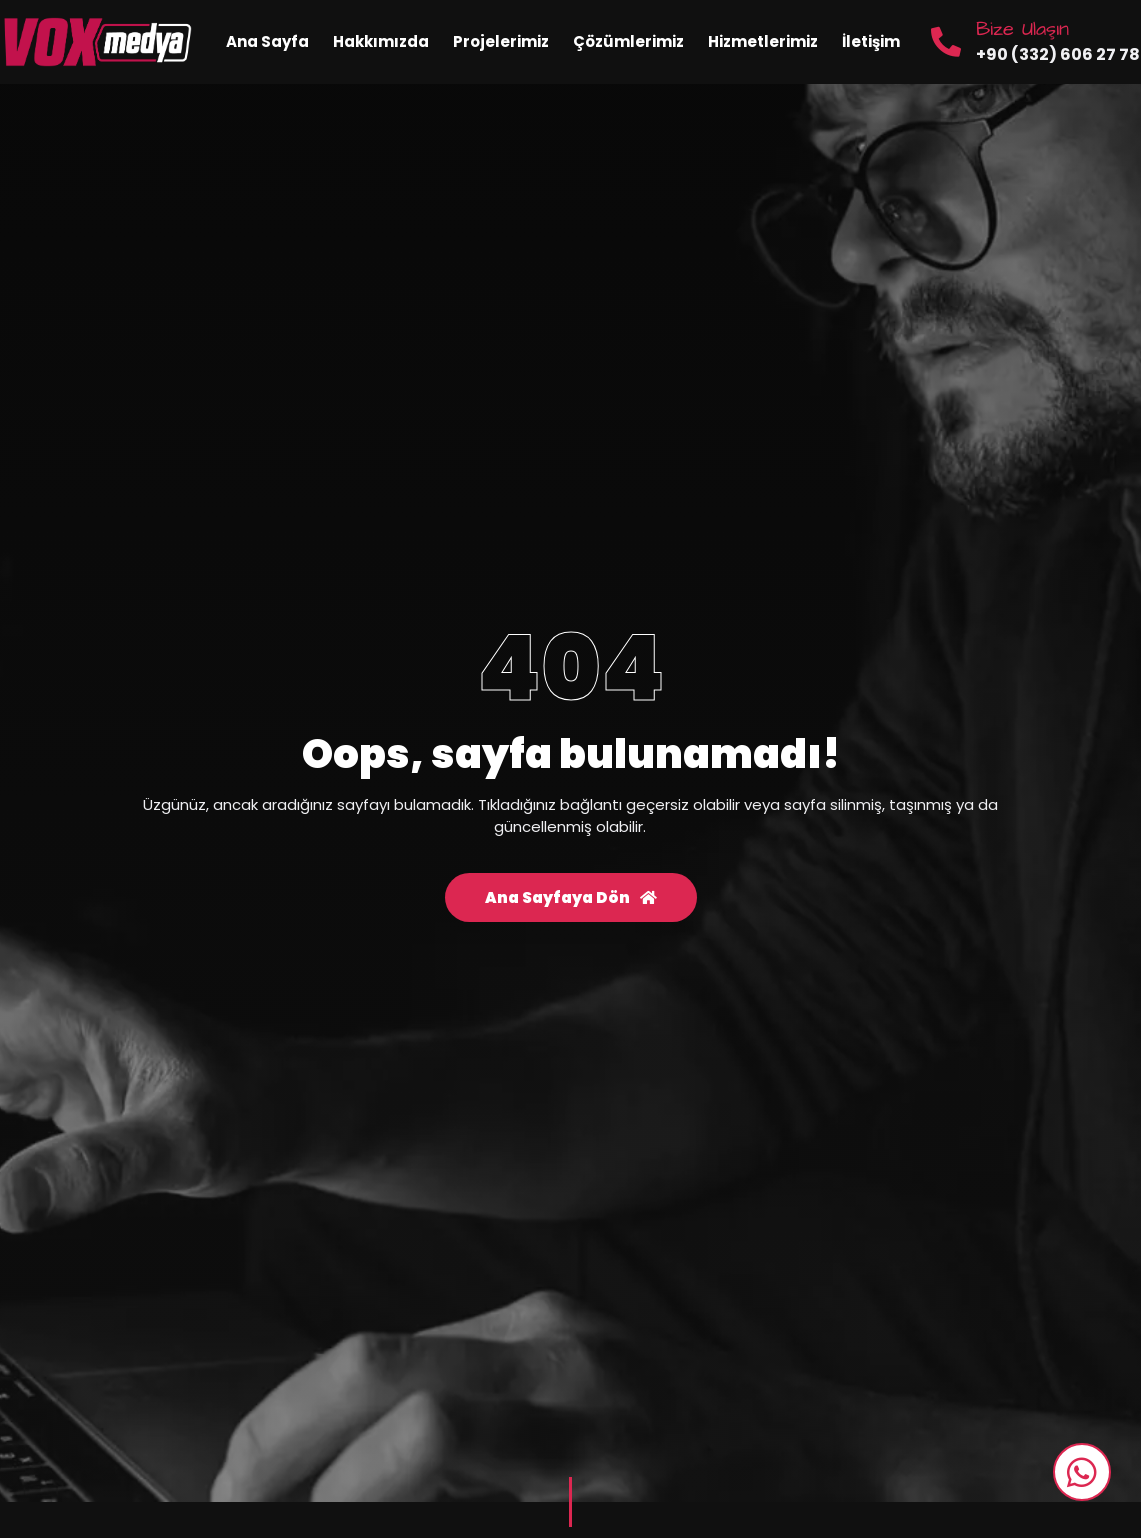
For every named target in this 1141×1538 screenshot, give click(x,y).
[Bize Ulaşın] (946, 42)
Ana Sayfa (267, 41)
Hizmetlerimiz (763, 41)
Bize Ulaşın (1022, 29)
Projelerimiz (501, 41)
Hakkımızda (381, 41)
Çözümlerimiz (628, 41)
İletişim (871, 41)
